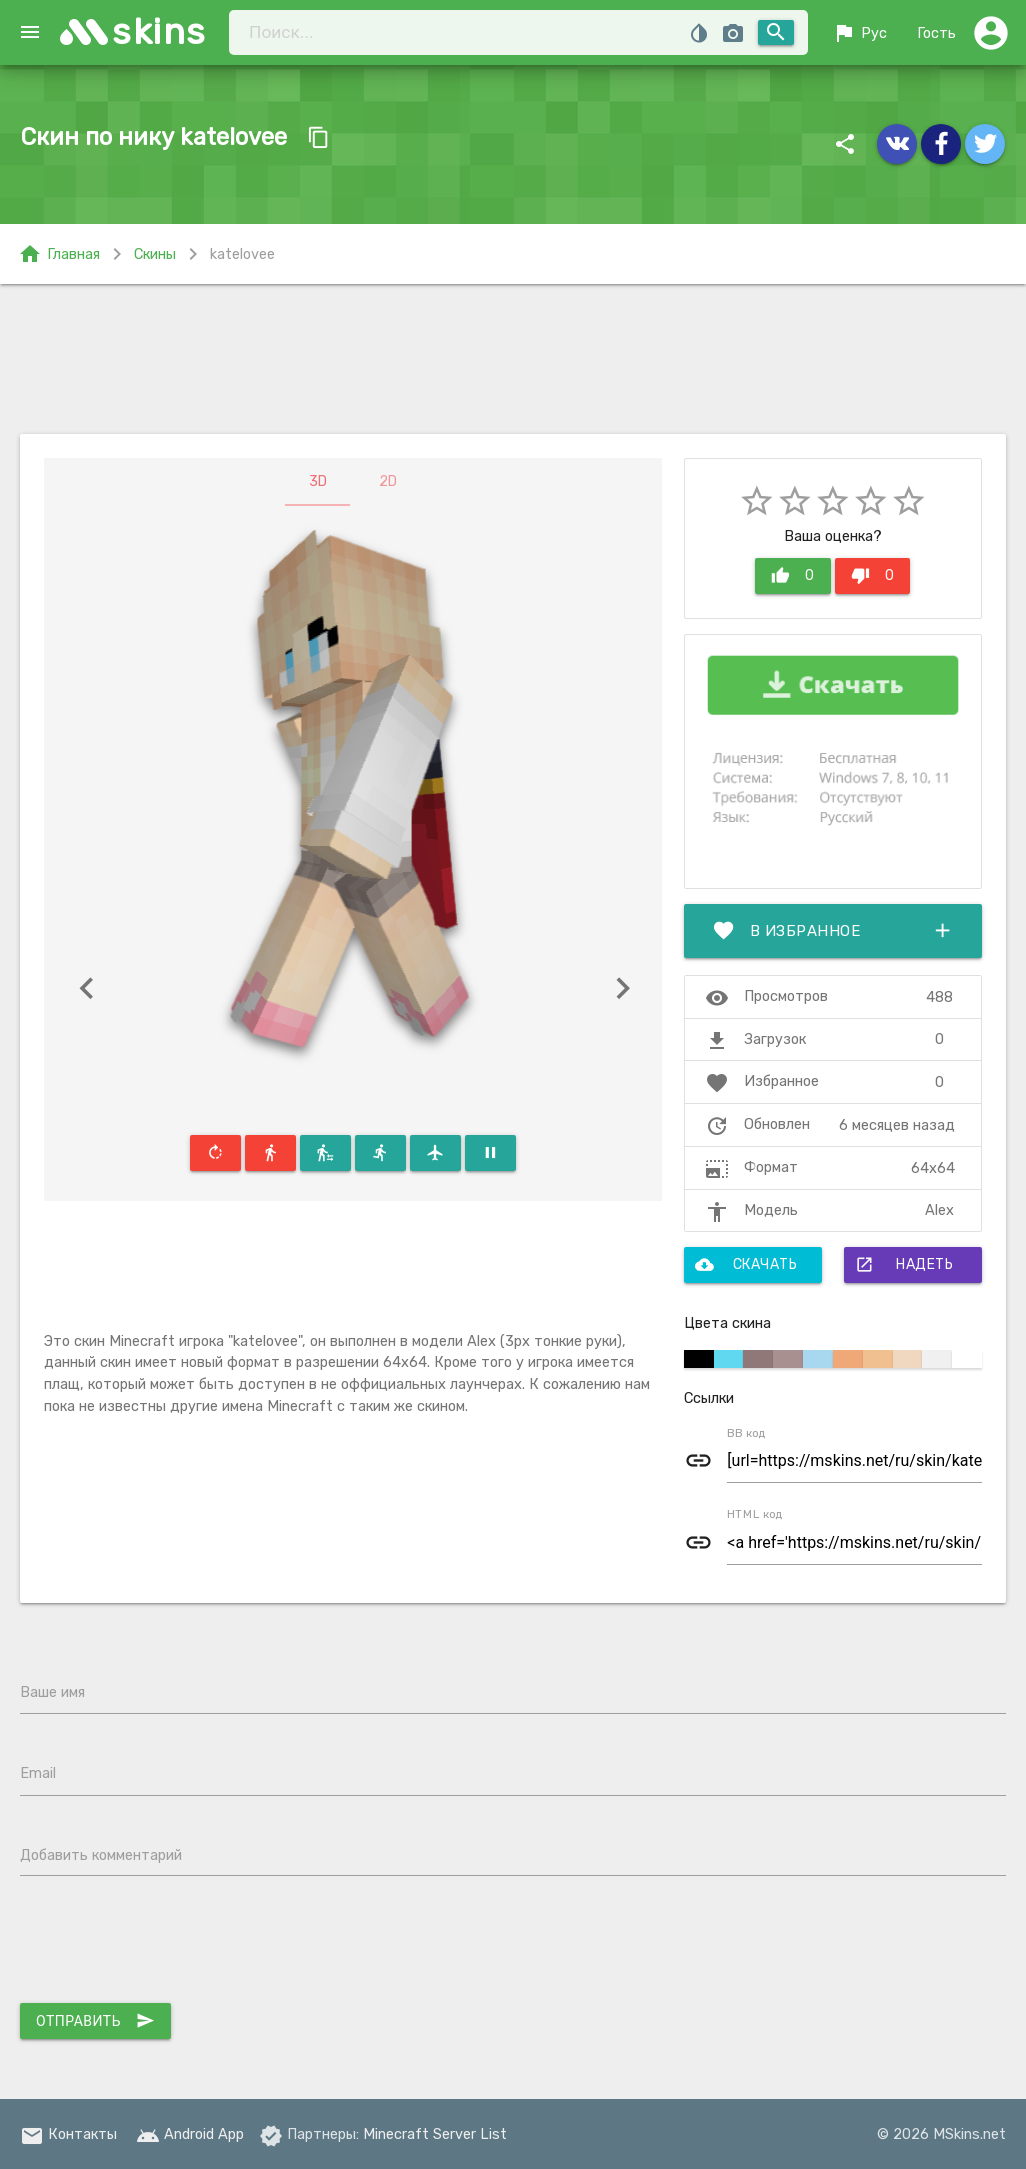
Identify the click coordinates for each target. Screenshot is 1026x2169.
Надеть (904, 1265)
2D (388, 481)
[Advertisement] (513, 359)
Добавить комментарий (101, 1855)
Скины (155, 254)
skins (159, 31)
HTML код (755, 1514)
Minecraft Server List (435, 2134)
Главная (59, 254)
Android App (190, 2134)
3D (318, 481)
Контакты (68, 2134)
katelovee (242, 254)
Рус (859, 33)
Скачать (746, 1265)
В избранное (833, 931)
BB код (746, 1433)
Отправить (95, 2021)
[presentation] (172, 1944)
